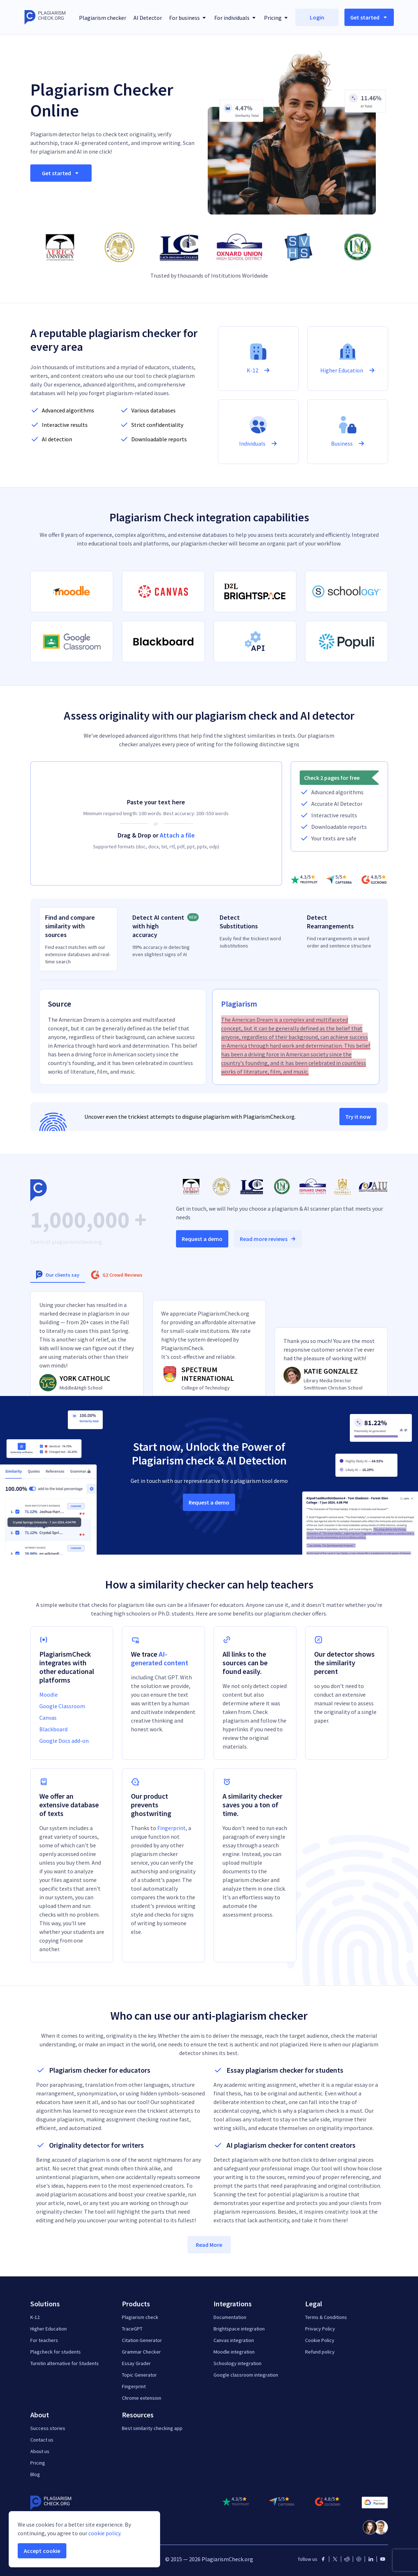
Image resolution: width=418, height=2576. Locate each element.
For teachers (44, 2340)
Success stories (47, 2428)
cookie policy (104, 2533)
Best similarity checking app (152, 2428)
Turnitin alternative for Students (64, 2363)
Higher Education (48, 2328)
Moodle (48, 1694)
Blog (35, 2474)
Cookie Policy (319, 2340)
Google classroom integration (246, 2375)
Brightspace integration (239, 2328)
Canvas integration (234, 2340)
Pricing (37, 2463)
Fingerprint (171, 1828)
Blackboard (53, 1729)
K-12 (35, 2317)
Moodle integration (234, 2352)
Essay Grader (136, 2363)
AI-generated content (159, 1658)
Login (317, 17)
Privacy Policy (320, 2328)
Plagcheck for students (55, 2352)
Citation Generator (142, 2340)
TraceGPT (132, 2328)
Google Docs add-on (64, 1740)
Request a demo (202, 1238)
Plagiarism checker (102, 17)
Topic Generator (139, 2375)
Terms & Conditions (326, 2317)
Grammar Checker (141, 2352)
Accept (42, 2550)
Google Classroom (62, 1706)
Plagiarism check (140, 2317)
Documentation (230, 2317)
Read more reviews (268, 1238)
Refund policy (320, 2352)
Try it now (358, 1116)
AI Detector (147, 17)
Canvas (48, 1717)
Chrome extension (141, 2398)
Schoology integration (237, 2363)
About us (39, 2451)
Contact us (41, 2439)
